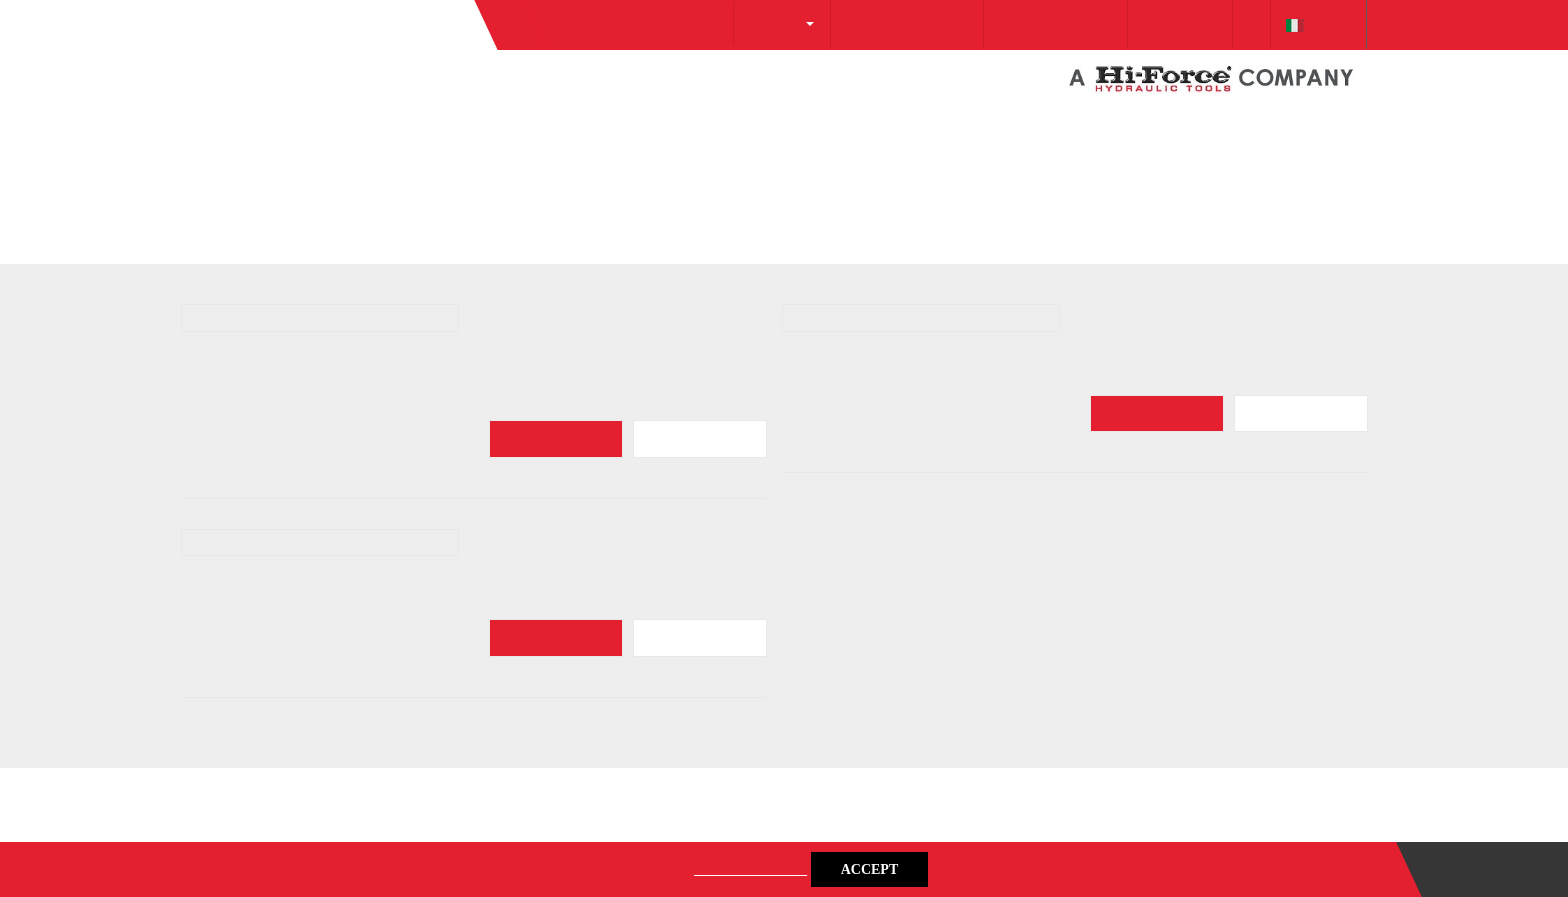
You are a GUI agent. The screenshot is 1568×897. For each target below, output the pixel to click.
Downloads (1153, 122)
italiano (1313, 122)
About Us (699, 120)
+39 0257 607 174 (1011, 122)
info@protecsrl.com (842, 122)
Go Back (236, 292)
